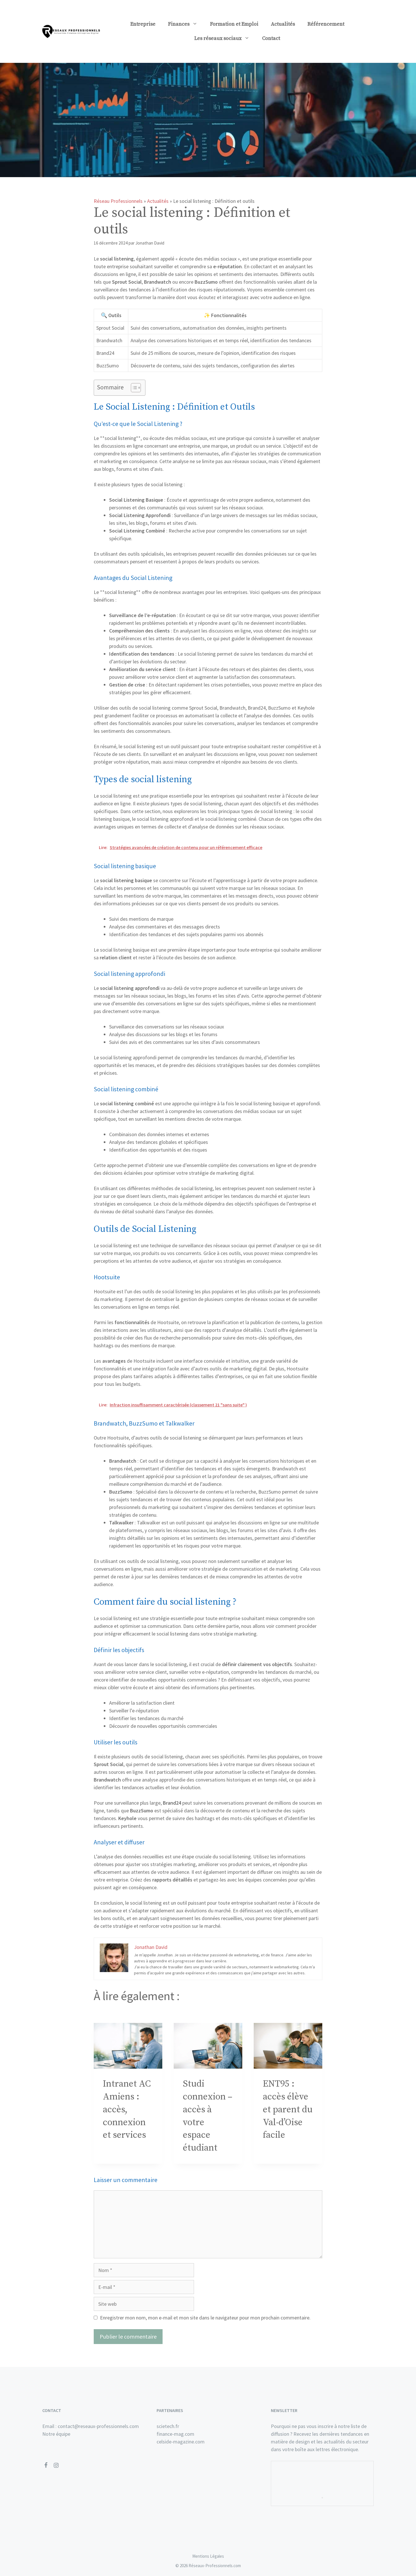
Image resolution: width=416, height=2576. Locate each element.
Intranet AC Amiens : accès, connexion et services (127, 2109)
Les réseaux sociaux (225, 38)
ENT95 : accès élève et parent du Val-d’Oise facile (288, 2109)
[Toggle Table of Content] (133, 388)
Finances (186, 24)
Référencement (325, 24)
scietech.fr (168, 2426)
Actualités (283, 24)
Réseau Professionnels (118, 201)
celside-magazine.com (181, 2441)
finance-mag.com (175, 2434)
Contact (271, 38)
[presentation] (128, 2046)
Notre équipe (56, 2434)
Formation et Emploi (234, 24)
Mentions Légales (208, 2556)
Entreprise (142, 24)
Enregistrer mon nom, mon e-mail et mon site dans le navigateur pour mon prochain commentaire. (205, 2317)
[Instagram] (56, 2465)
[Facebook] (45, 2465)
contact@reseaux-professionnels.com (98, 2426)
